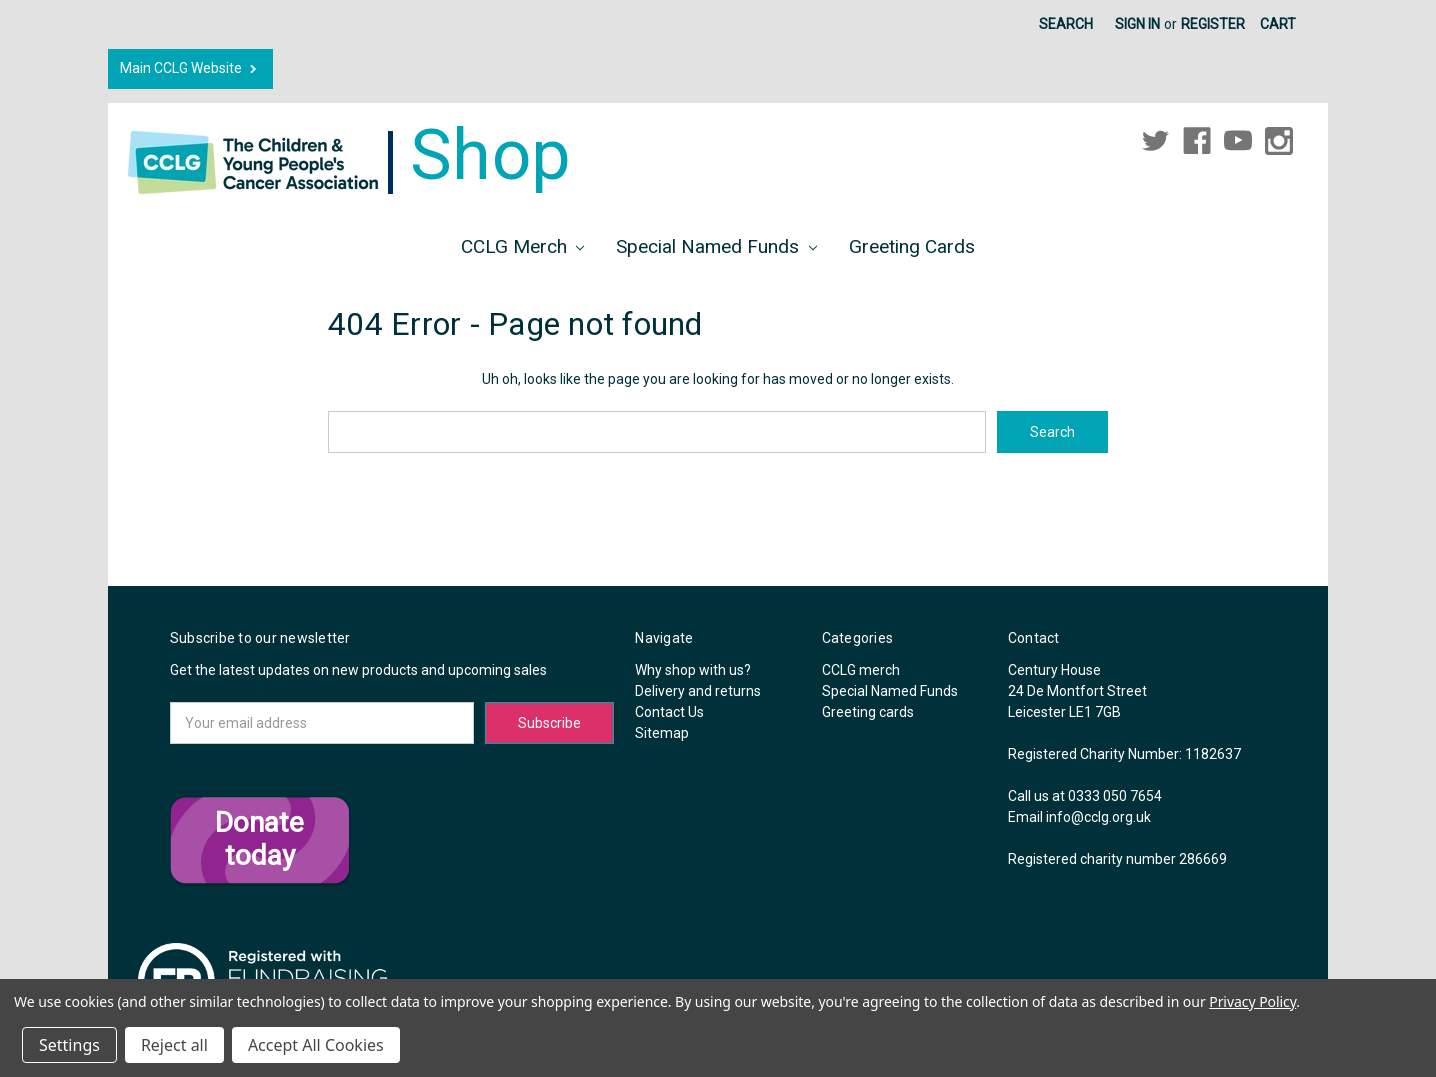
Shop (349, 155)
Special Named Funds (716, 246)
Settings (69, 1045)
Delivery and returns (698, 691)
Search (1066, 24)
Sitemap (662, 733)
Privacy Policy (1252, 1001)
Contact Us (669, 712)
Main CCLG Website (190, 68)
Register (1213, 24)
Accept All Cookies (316, 1045)
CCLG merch (523, 246)
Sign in (1137, 24)
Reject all (174, 1045)
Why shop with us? (693, 670)
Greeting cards (912, 246)
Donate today (259, 839)
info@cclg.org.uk (1098, 817)
